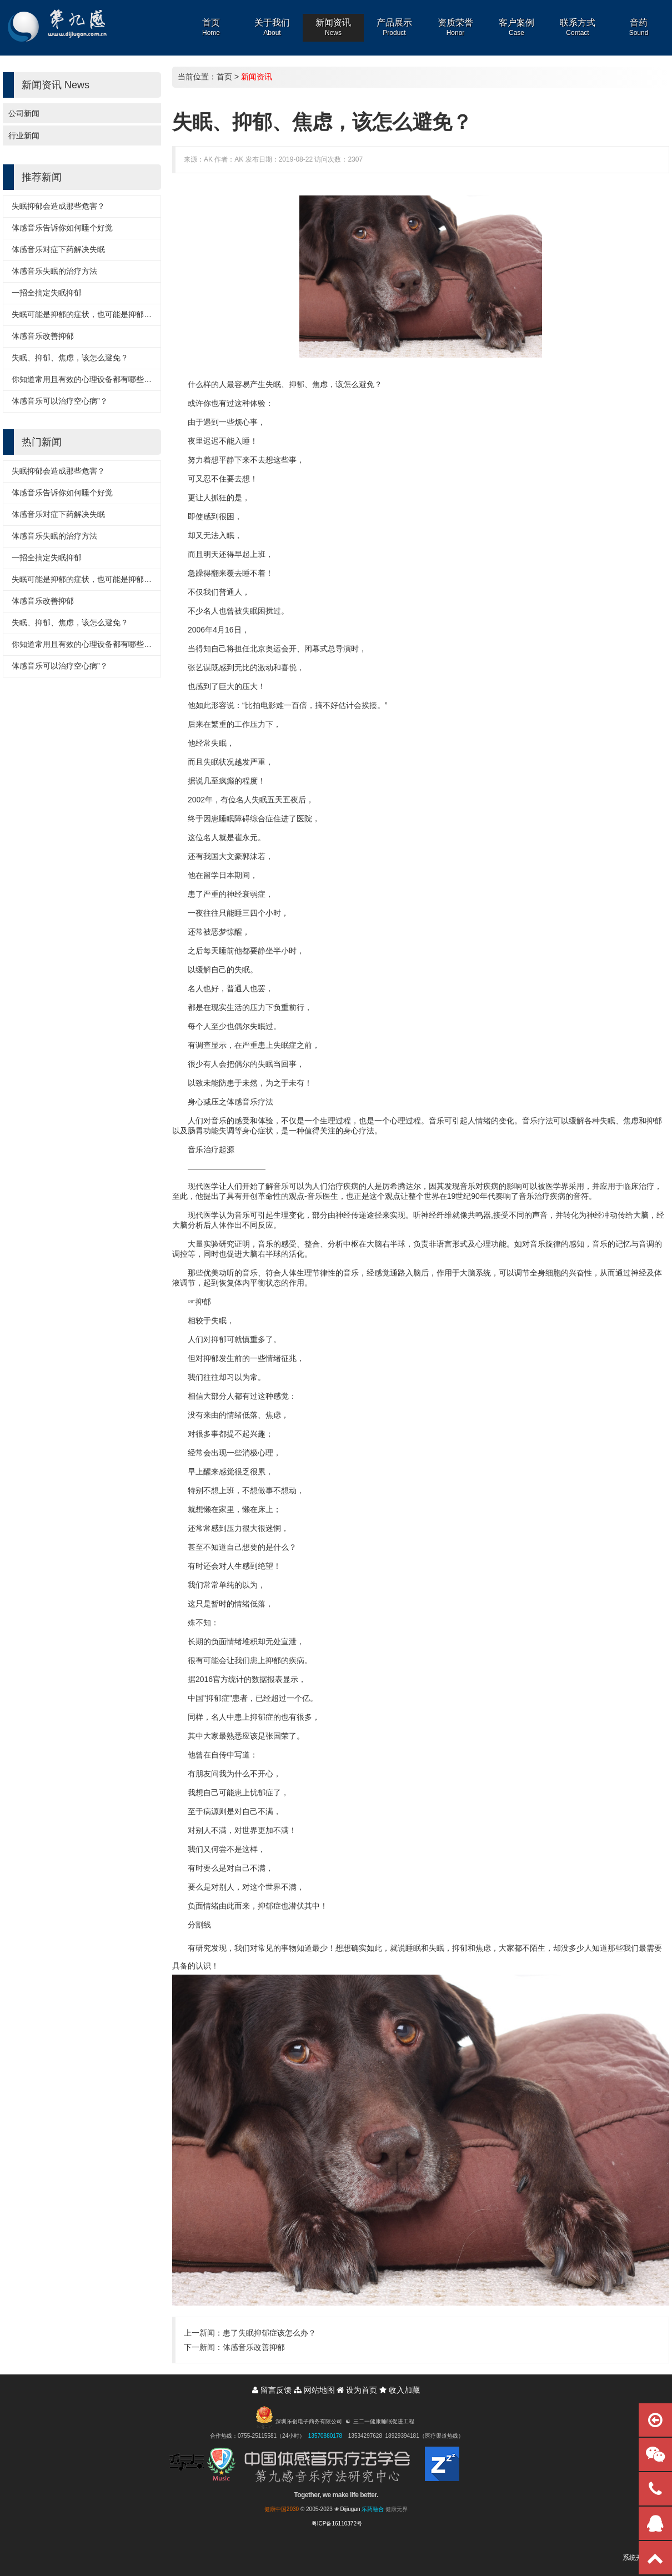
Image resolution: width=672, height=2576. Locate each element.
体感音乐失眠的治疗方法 (54, 271)
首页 (224, 76)
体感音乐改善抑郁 (43, 336)
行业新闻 (23, 135)
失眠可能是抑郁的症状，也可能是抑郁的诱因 (89, 314)
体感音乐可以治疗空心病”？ (60, 400)
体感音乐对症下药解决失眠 (58, 249)
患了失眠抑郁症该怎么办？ (269, 2332)
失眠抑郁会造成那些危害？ (58, 206)
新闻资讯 (256, 76)
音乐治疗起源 (211, 1149)
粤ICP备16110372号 (337, 2523)
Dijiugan (350, 2509)
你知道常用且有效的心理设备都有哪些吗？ (85, 379)
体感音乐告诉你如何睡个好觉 (62, 227)
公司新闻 (23, 113)
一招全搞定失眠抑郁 (47, 292)
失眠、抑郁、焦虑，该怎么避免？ (70, 357)
